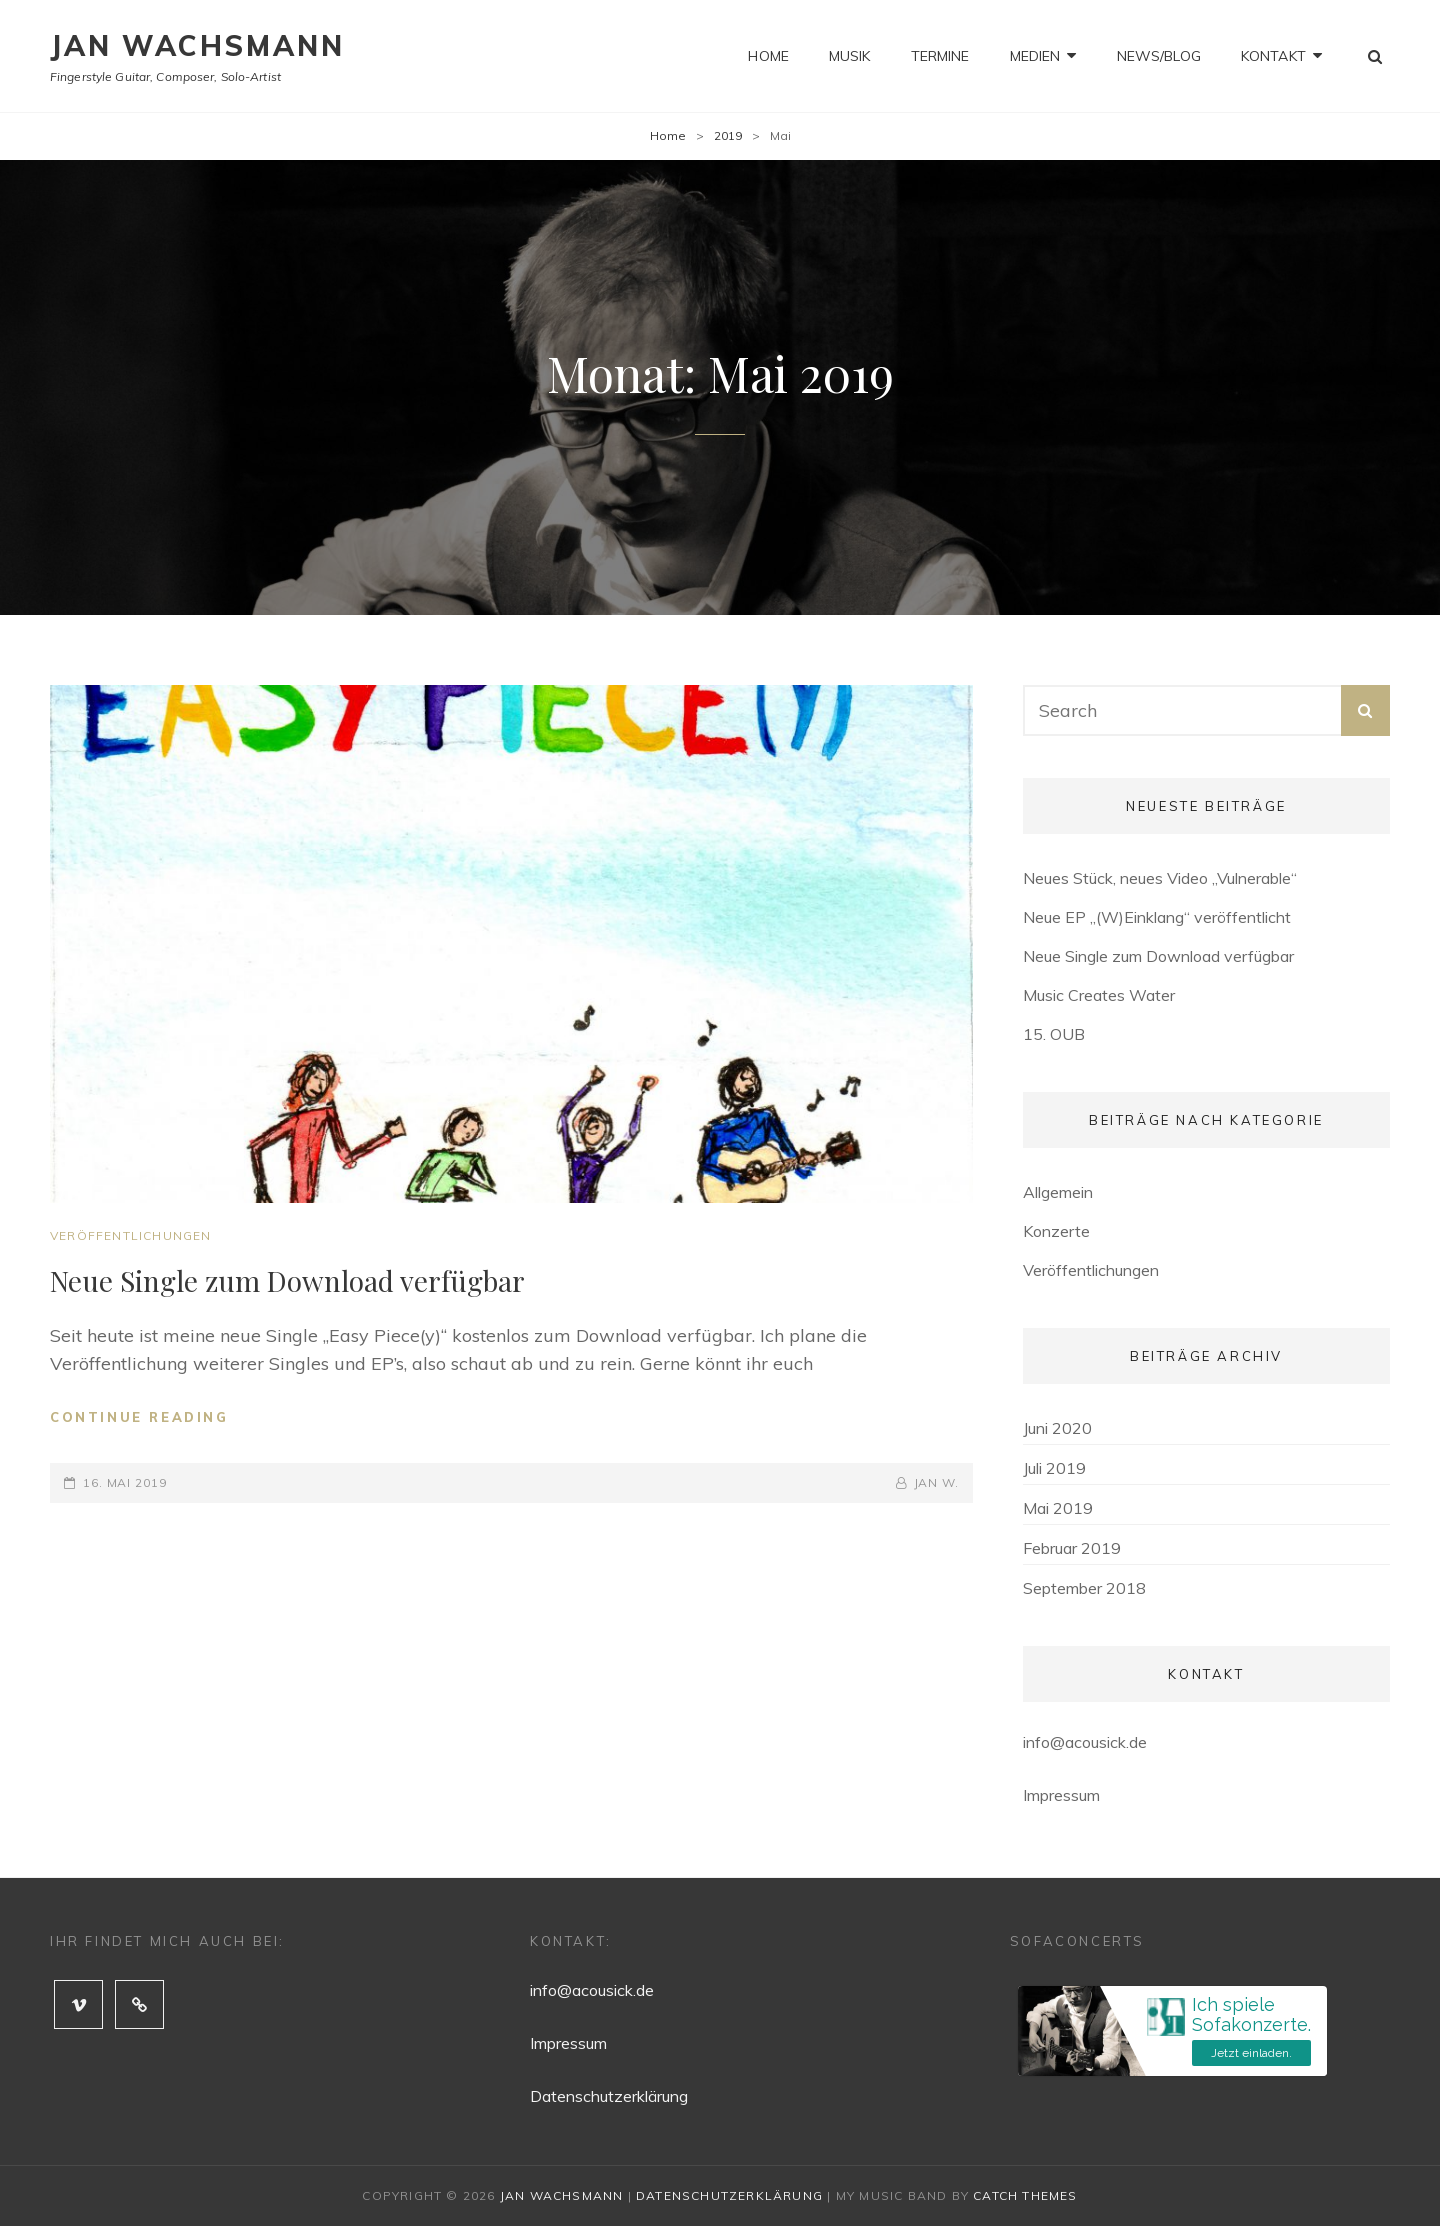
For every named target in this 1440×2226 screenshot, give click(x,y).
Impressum (1061, 1795)
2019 (728, 135)
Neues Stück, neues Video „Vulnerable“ (1160, 878)
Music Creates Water (1099, 995)
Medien (1035, 56)
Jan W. (936, 1482)
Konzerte (1056, 1231)
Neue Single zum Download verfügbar (287, 1280)
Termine (940, 56)
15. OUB (1054, 1034)
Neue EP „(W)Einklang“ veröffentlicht (1157, 917)
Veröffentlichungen (131, 1235)
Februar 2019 (1072, 1548)
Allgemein (1058, 1192)
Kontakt (1273, 56)
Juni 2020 (1057, 1428)
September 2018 (1084, 1588)
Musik (850, 56)
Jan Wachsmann (197, 45)
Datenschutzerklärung (609, 2096)
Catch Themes (1025, 2195)
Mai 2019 (1058, 1508)
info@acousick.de (1085, 1742)
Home (768, 56)
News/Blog (1159, 56)
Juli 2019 (1054, 1468)
